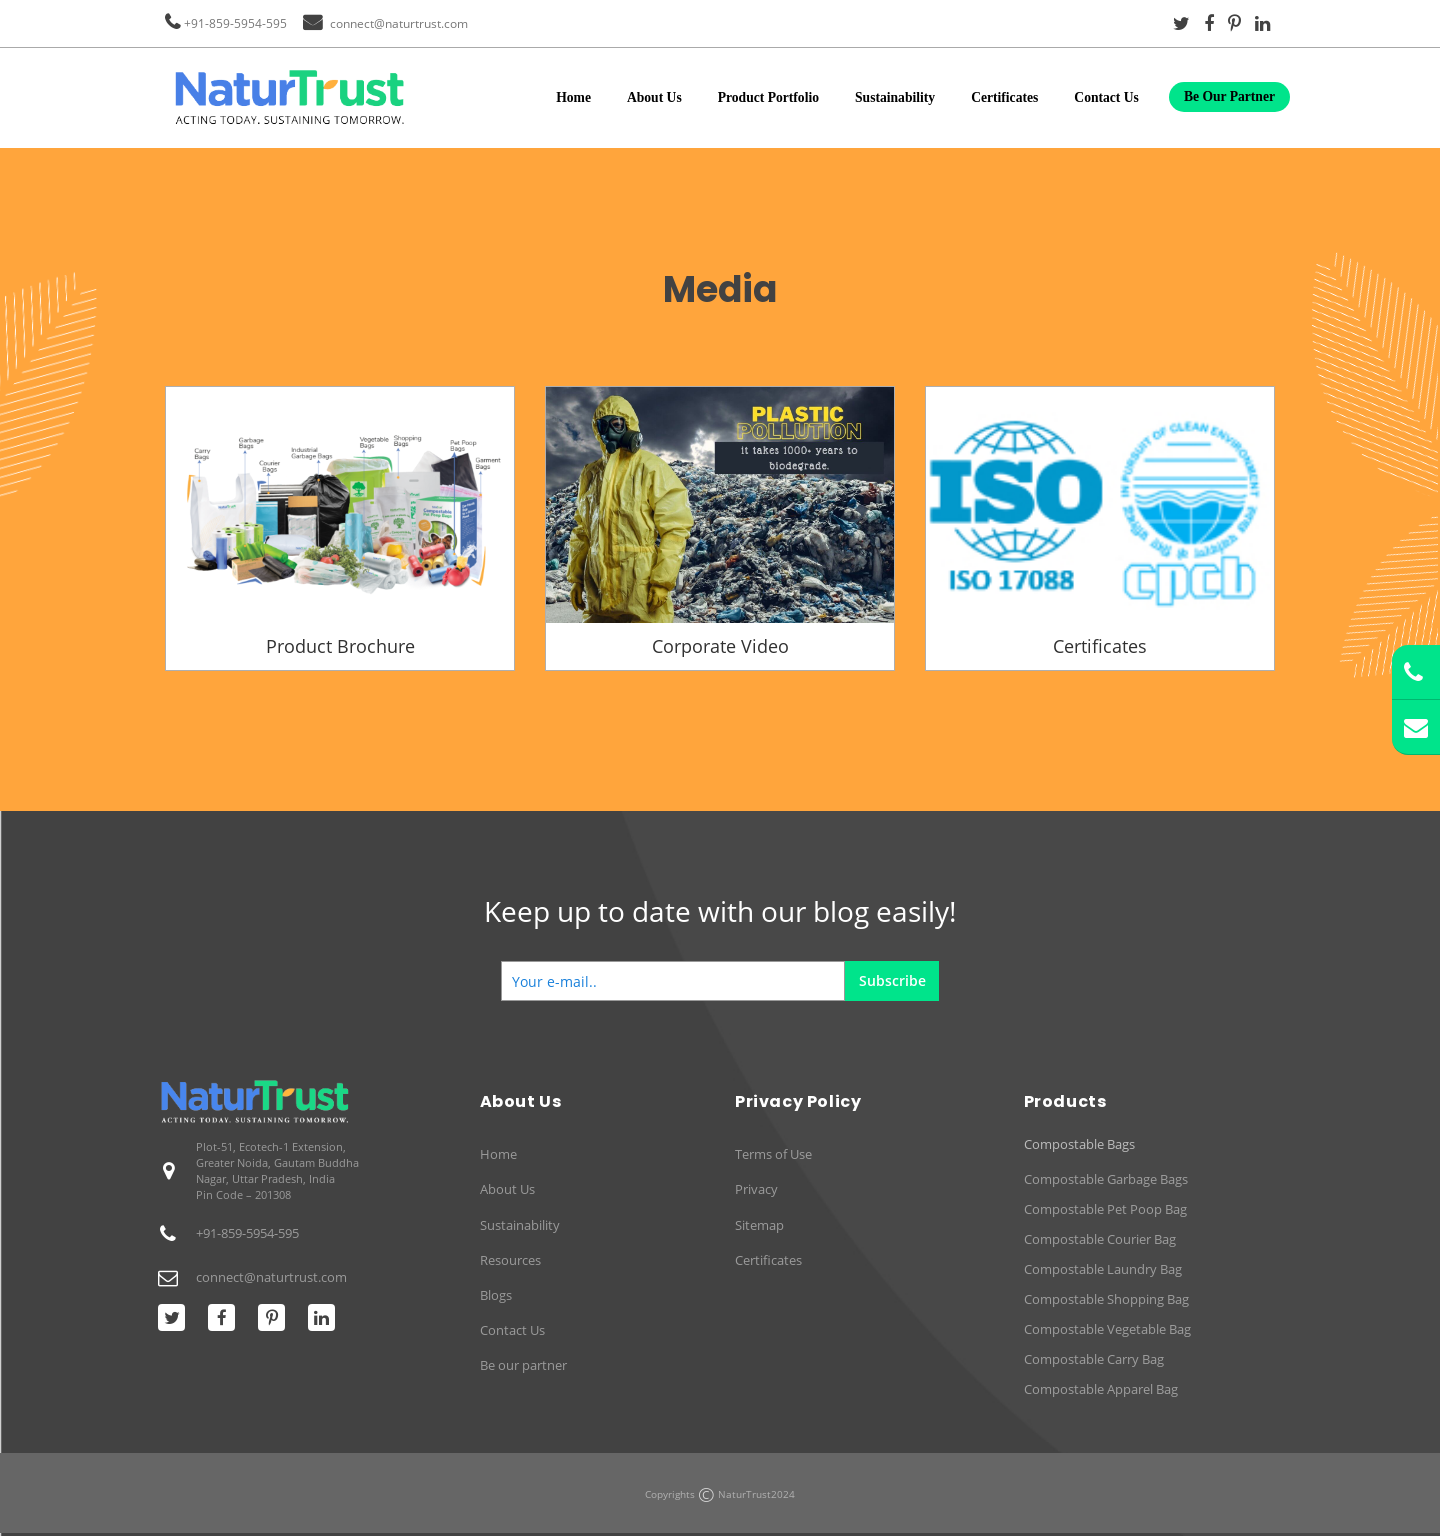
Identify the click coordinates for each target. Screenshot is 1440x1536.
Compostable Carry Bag (1094, 1359)
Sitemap (759, 1225)
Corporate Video (720, 646)
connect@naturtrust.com (399, 23)
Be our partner (523, 1365)
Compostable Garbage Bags (1106, 1179)
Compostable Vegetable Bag (1107, 1329)
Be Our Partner (1229, 96)
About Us (654, 97)
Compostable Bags (1079, 1144)
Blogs (496, 1295)
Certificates (1004, 97)
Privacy (756, 1189)
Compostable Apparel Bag (1101, 1389)
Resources (510, 1260)
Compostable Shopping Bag (1106, 1299)
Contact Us (1106, 97)
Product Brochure (340, 646)
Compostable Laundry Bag (1103, 1269)
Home (573, 97)
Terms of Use (773, 1154)
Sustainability (895, 97)
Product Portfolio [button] (768, 97)
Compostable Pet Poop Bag (1105, 1209)
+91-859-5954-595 (235, 23)
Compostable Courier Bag (1100, 1239)
